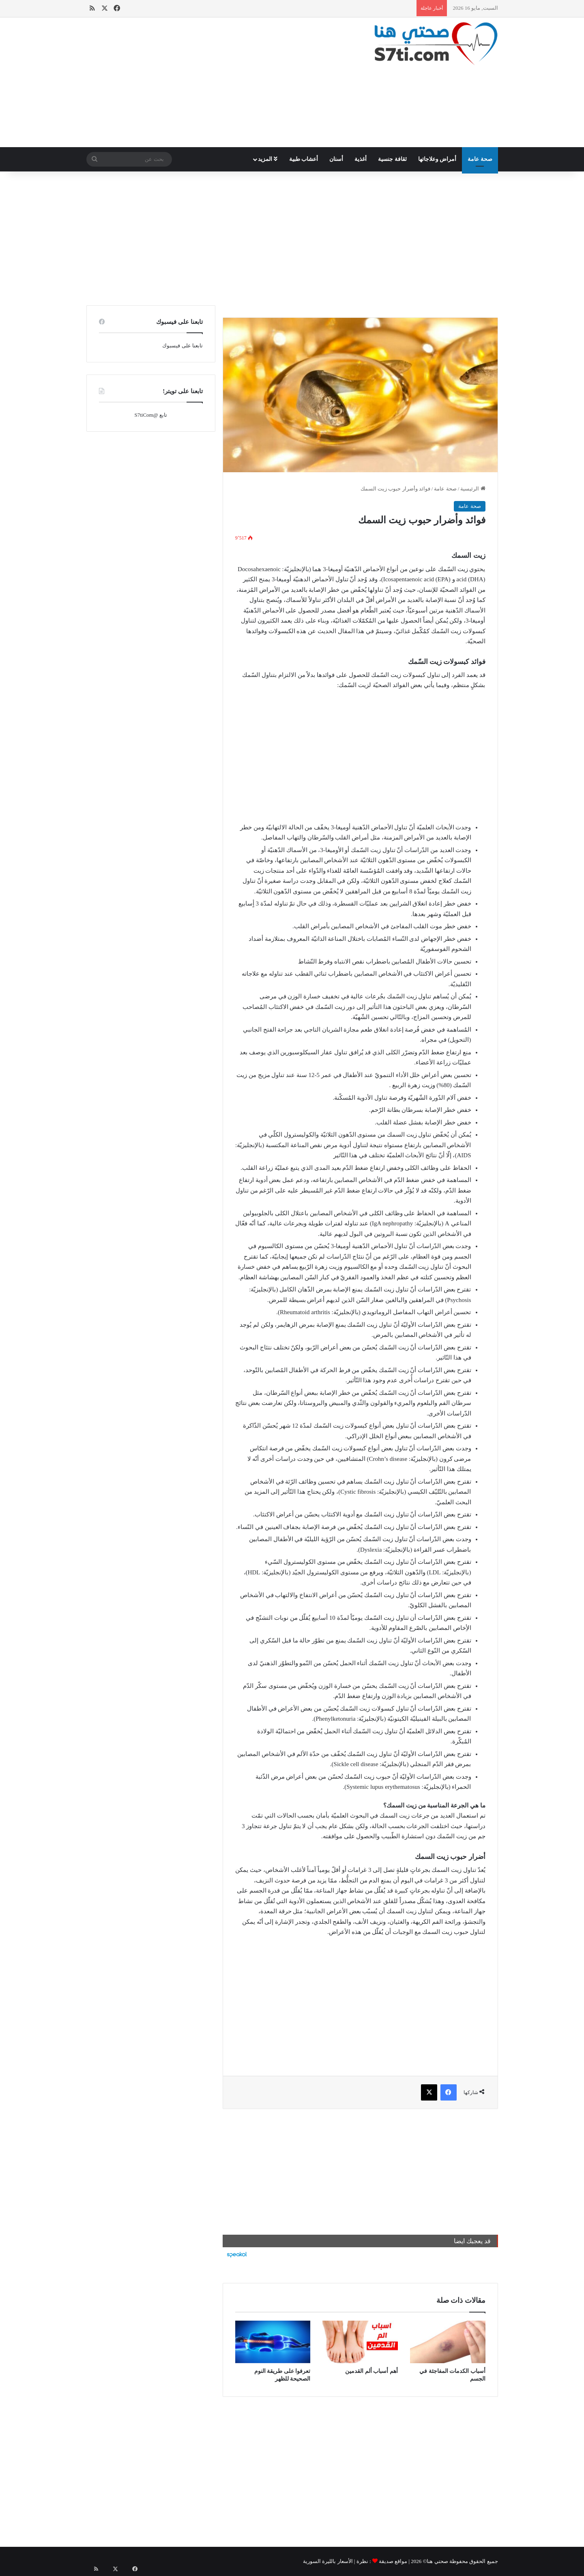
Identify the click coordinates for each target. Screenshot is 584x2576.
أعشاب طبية (303, 159)
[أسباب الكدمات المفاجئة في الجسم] (447, 2342)
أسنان (336, 159)
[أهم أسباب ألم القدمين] (360, 2342)
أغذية (360, 159)
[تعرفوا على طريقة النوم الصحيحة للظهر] (273, 2342)
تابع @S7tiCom (150, 415)
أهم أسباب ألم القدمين (371, 2371)
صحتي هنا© (435, 2561)
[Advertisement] (221, 82)
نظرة (362, 2561)
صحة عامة (480, 159)
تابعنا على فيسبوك (182, 346)
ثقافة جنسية (392, 159)
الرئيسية (472, 489)
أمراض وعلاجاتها (437, 159)
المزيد (267, 159)
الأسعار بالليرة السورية (328, 2561)
